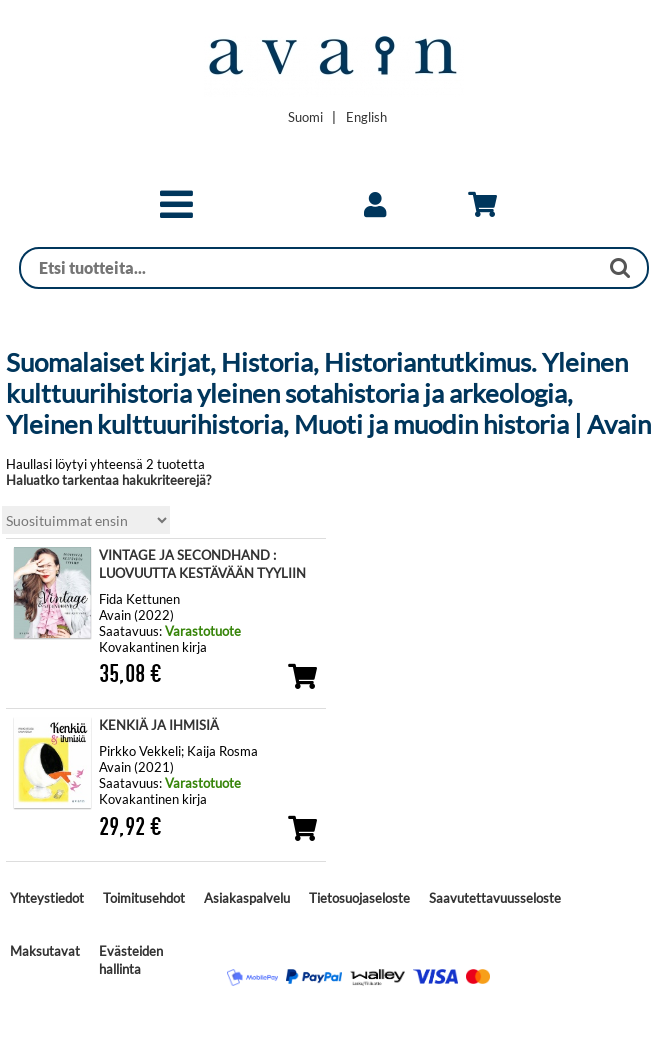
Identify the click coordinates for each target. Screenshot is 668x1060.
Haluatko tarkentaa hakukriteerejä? (108, 480)
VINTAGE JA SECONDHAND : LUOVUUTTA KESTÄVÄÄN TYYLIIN (202, 564)
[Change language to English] (366, 117)
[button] (176, 213)
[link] (375, 205)
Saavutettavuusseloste (495, 898)
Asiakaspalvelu (247, 898)
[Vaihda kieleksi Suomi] (305, 117)
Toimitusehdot (144, 898)
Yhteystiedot (47, 898)
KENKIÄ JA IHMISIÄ (159, 725)
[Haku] (309, 268)
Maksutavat (45, 951)
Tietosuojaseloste (359, 898)
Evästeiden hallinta (131, 960)
